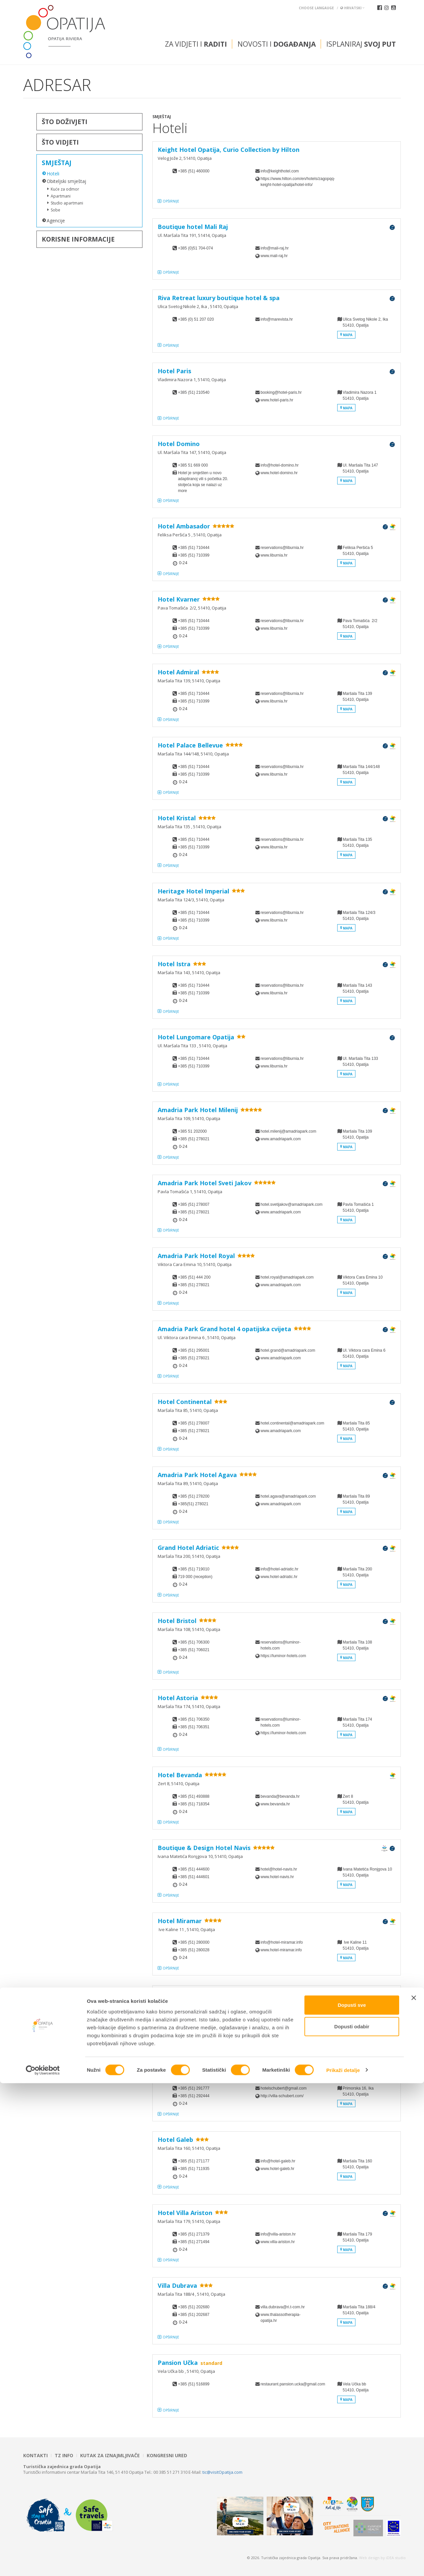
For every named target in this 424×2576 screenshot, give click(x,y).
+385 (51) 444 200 (194, 1277)
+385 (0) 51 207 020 (196, 319)
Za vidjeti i (196, 44)
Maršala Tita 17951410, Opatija (354, 2242)
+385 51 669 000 (193, 465)
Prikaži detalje (343, 2563)
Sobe (55, 210)
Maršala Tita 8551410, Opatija (353, 1431)
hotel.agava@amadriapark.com (287, 1496)
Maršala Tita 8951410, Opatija (353, 1504)
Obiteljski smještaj (66, 181)
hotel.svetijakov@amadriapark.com (287, 1204)
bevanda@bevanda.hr (280, 1796)
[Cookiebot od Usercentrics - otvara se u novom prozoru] (43, 2563)
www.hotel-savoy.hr (278, 2022)
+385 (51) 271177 (193, 2161)
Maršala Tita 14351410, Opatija (354, 994)
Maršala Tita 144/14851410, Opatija (358, 775)
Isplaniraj (361, 44)
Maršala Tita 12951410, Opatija (354, 2023)
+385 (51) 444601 (193, 1877)
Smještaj (57, 162)
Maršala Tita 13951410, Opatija (354, 702)
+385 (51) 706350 (193, 1719)
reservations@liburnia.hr (282, 547)
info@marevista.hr (277, 319)
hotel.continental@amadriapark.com (287, 1423)
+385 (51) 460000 (193, 171)
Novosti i (277, 44)
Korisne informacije (78, 239)
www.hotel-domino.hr (279, 473)
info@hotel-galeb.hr (278, 2161)
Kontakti (35, 2455)
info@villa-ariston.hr (278, 2234)
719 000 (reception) (195, 1576)
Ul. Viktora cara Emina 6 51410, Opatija (361, 1359)
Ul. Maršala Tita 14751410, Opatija (357, 473)
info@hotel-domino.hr (280, 465)
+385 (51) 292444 (193, 2096)
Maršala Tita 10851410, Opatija (354, 1650)
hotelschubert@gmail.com (284, 2088)
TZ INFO (64, 2455)
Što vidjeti (60, 142)
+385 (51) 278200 (193, 1496)
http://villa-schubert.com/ (282, 2096)
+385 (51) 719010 (193, 1569)
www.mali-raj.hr (274, 255)
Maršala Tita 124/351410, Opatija (356, 921)
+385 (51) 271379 (193, 2234)
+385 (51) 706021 (193, 1650)
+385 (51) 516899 (193, 2384)
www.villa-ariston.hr (278, 2241)
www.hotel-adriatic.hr (279, 1576)
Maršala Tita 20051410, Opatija (354, 1577)
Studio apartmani (67, 203)
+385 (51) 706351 (193, 1727)
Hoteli (53, 173)
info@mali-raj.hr (275, 248)
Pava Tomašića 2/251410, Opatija (357, 629)
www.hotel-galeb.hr (277, 2168)
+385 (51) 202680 (193, 2307)
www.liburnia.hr (274, 555)
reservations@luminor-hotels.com (281, 1645)
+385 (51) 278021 (193, 1139)
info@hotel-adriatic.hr (279, 1569)
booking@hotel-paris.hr (281, 392)
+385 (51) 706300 (193, 1642)
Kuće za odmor (65, 189)
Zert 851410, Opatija (353, 1805)
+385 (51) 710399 (193, 555)
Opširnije (171, 201)
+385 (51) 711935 (193, 2168)
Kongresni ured (167, 2455)
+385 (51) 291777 (193, 2088)
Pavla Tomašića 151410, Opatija (355, 1213)
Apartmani (61, 196)
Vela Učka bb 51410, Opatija (353, 2392)
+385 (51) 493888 (193, 1796)
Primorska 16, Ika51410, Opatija (355, 2096)
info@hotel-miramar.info (282, 1942)
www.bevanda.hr (275, 1804)
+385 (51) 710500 (193, 2015)
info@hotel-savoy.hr (278, 2015)
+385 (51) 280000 (193, 1942)
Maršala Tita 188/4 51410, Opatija (356, 2315)
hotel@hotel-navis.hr (279, 1869)
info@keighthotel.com (280, 171)
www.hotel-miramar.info (281, 1950)
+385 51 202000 (192, 1131)
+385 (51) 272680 (193, 2022)
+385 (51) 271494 (193, 2241)
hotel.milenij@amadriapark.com (287, 1131)
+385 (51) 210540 (193, 392)
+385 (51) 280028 (193, 1950)
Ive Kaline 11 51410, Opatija (353, 1951)
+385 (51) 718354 (193, 1804)
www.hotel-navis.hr (277, 1877)
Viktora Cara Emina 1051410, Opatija (360, 1285)
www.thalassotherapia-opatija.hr (281, 2317)
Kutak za (110, 2455)
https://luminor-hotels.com (283, 1655)
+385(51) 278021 (193, 1504)
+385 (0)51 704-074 (195, 248)
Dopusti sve (352, 2498)
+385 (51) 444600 (193, 1869)
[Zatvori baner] (413, 2490)
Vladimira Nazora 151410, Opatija (357, 401)
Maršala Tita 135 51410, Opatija (354, 848)
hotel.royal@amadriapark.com (287, 1277)
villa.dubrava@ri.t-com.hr (283, 2307)
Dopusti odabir (351, 2519)
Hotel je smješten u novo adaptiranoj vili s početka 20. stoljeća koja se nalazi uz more (203, 482)
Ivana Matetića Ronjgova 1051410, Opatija (364, 1877)
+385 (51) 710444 (193, 547)
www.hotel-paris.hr (277, 400)
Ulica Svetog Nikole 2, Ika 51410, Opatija (362, 328)
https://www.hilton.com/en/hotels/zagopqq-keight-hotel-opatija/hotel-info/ (287, 181)
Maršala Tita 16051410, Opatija (354, 2169)
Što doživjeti (64, 121)
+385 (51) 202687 (193, 2314)
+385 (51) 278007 (193, 1204)
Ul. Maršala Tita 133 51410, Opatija (357, 1067)
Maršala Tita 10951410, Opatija (354, 1140)
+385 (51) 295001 (193, 1350)
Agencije (56, 220)
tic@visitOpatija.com (222, 2472)
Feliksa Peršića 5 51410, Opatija (355, 556)
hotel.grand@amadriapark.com (287, 1350)
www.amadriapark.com (281, 1139)
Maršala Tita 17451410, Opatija (354, 1728)
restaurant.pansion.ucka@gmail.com (287, 2384)
